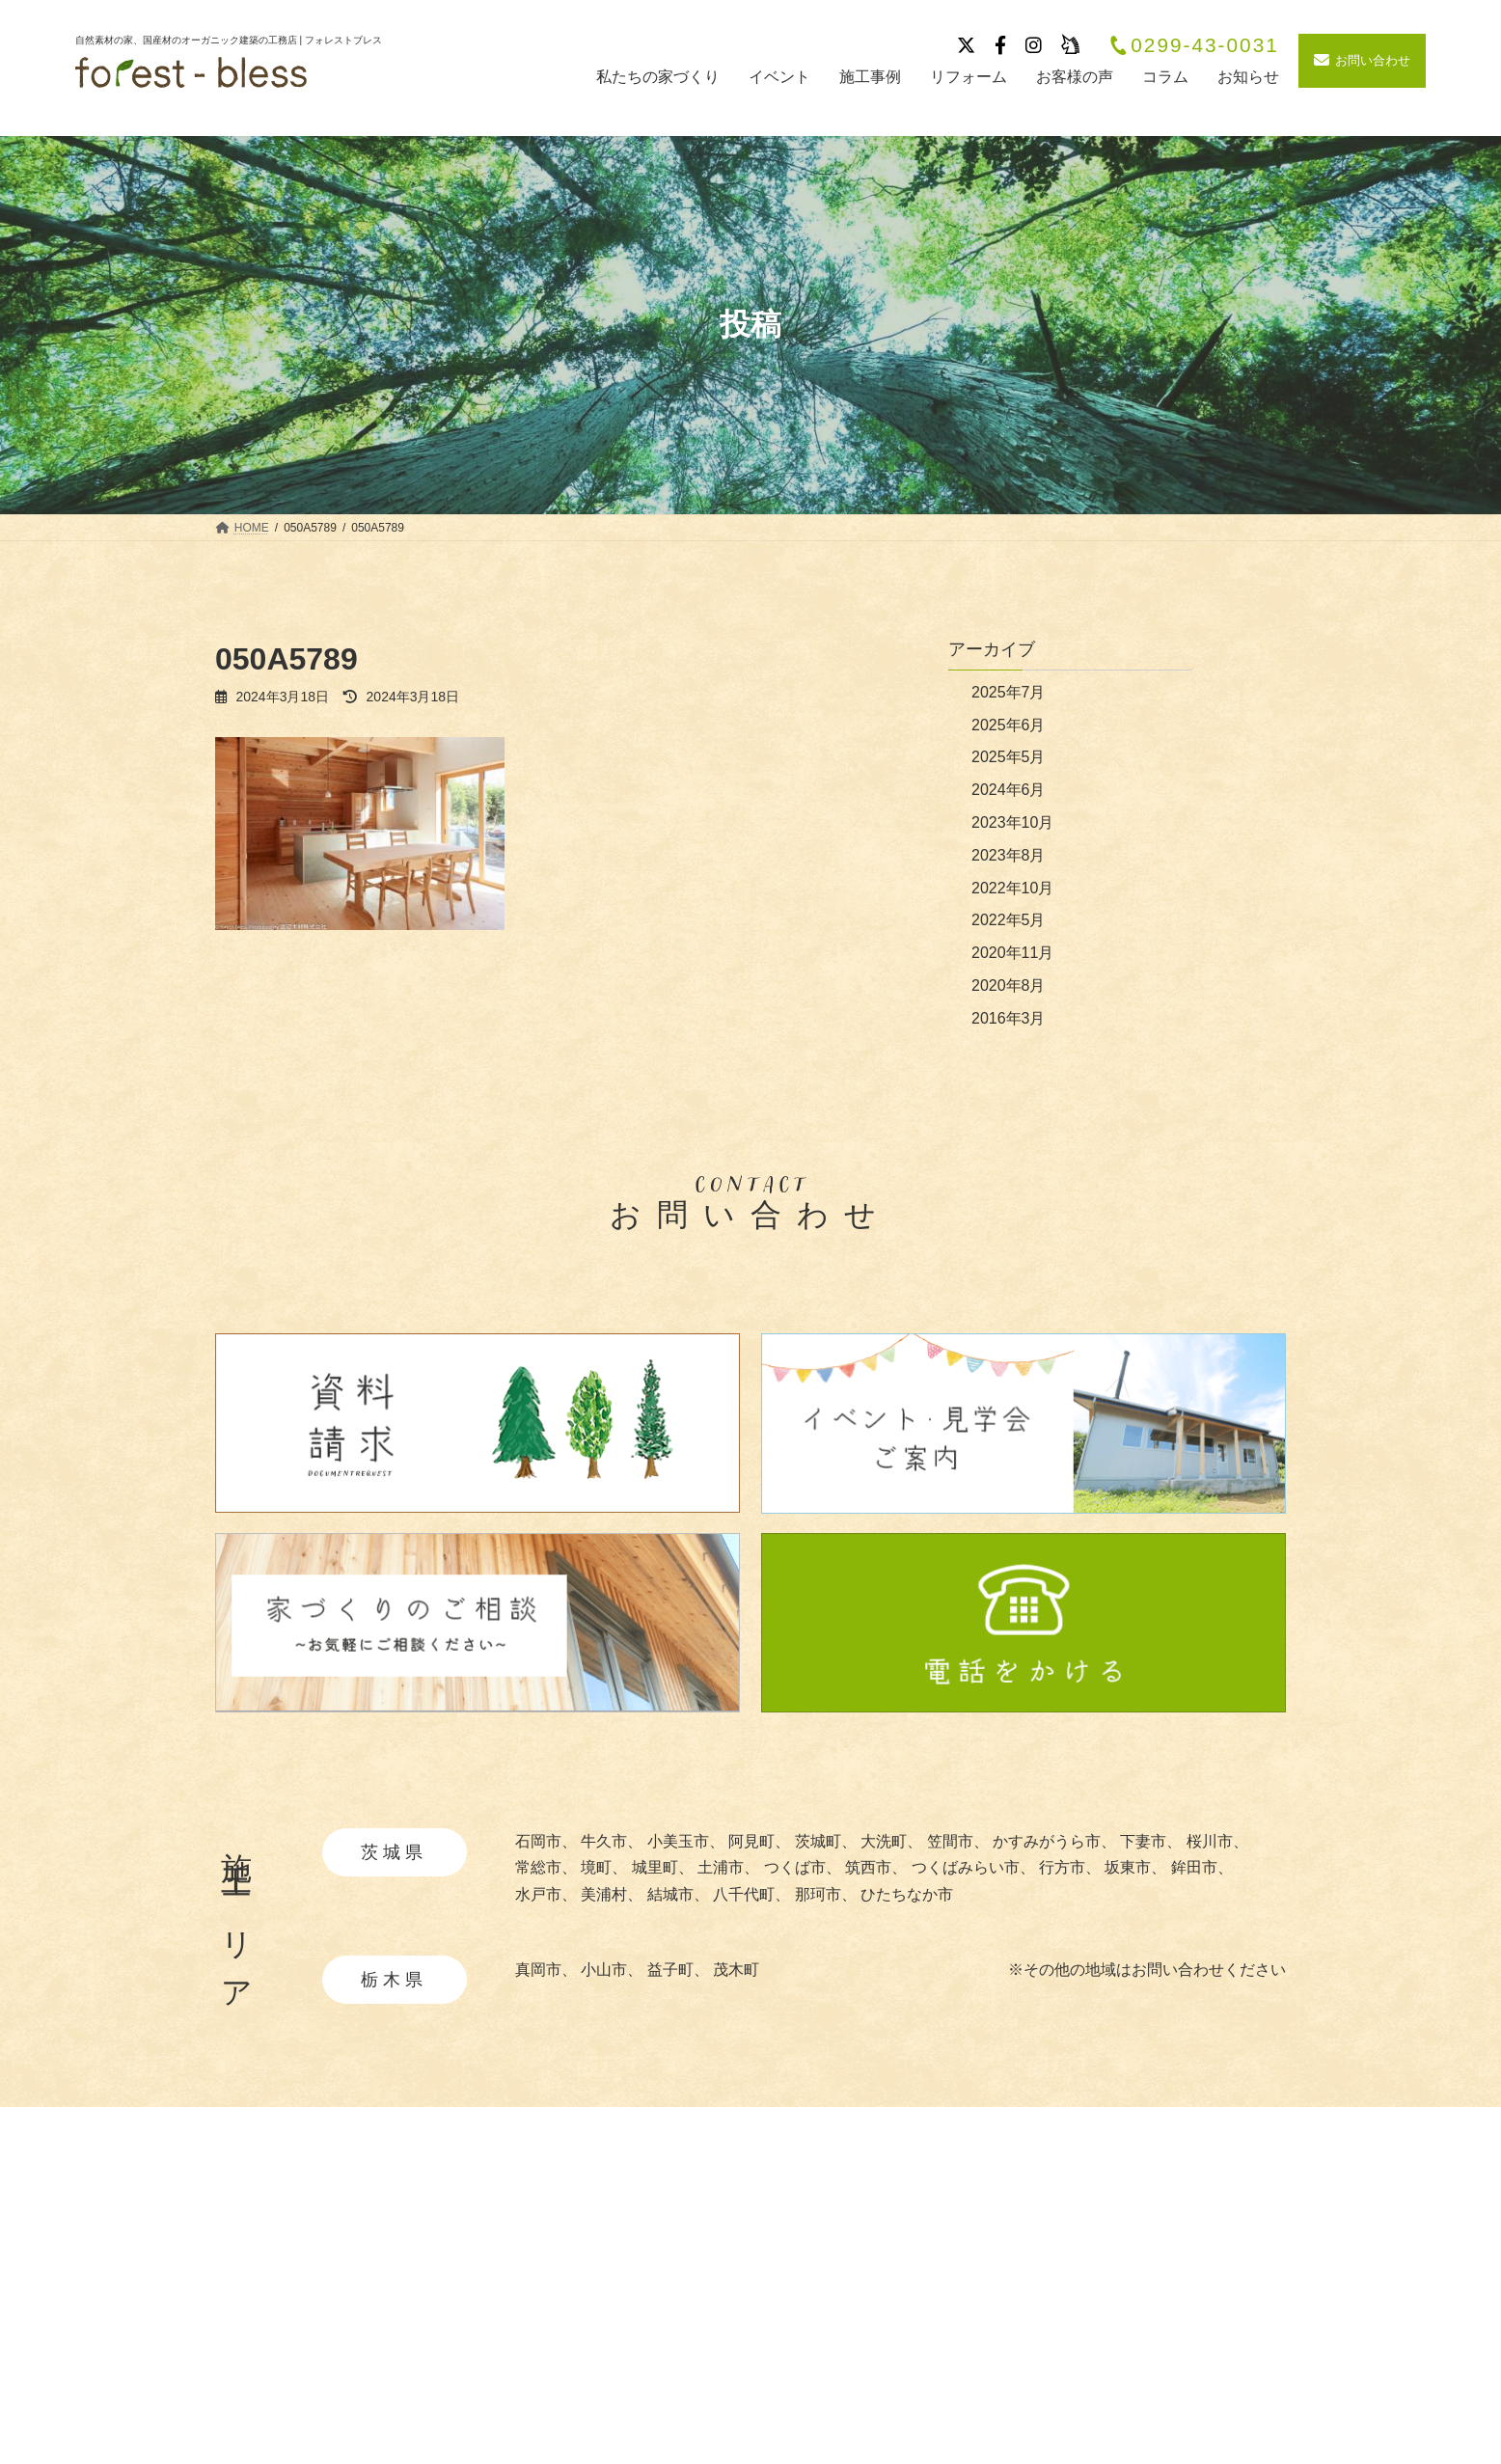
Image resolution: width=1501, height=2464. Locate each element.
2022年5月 (1008, 920)
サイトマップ (1162, 2356)
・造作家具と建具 (764, 2404)
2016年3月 (1008, 1018)
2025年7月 (1008, 692)
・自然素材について (771, 2286)
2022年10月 (1012, 888)
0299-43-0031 (1193, 46)
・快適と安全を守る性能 (787, 2345)
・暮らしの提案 (756, 2374)
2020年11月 (1012, 953)
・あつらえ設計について (787, 2315)
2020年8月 (1008, 985)
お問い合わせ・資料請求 (1201, 2391)
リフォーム (955, 2391)
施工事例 (947, 2255)
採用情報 (1147, 2289)
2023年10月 (1012, 822)
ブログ (939, 2322)
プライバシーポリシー (1193, 2322)
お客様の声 (955, 2356)
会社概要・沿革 (1170, 2255)
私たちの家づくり (759, 2255)
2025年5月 (1008, 757)
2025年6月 (1008, 725)
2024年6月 (1008, 789)
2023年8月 (1008, 855)
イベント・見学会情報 (993, 2289)
